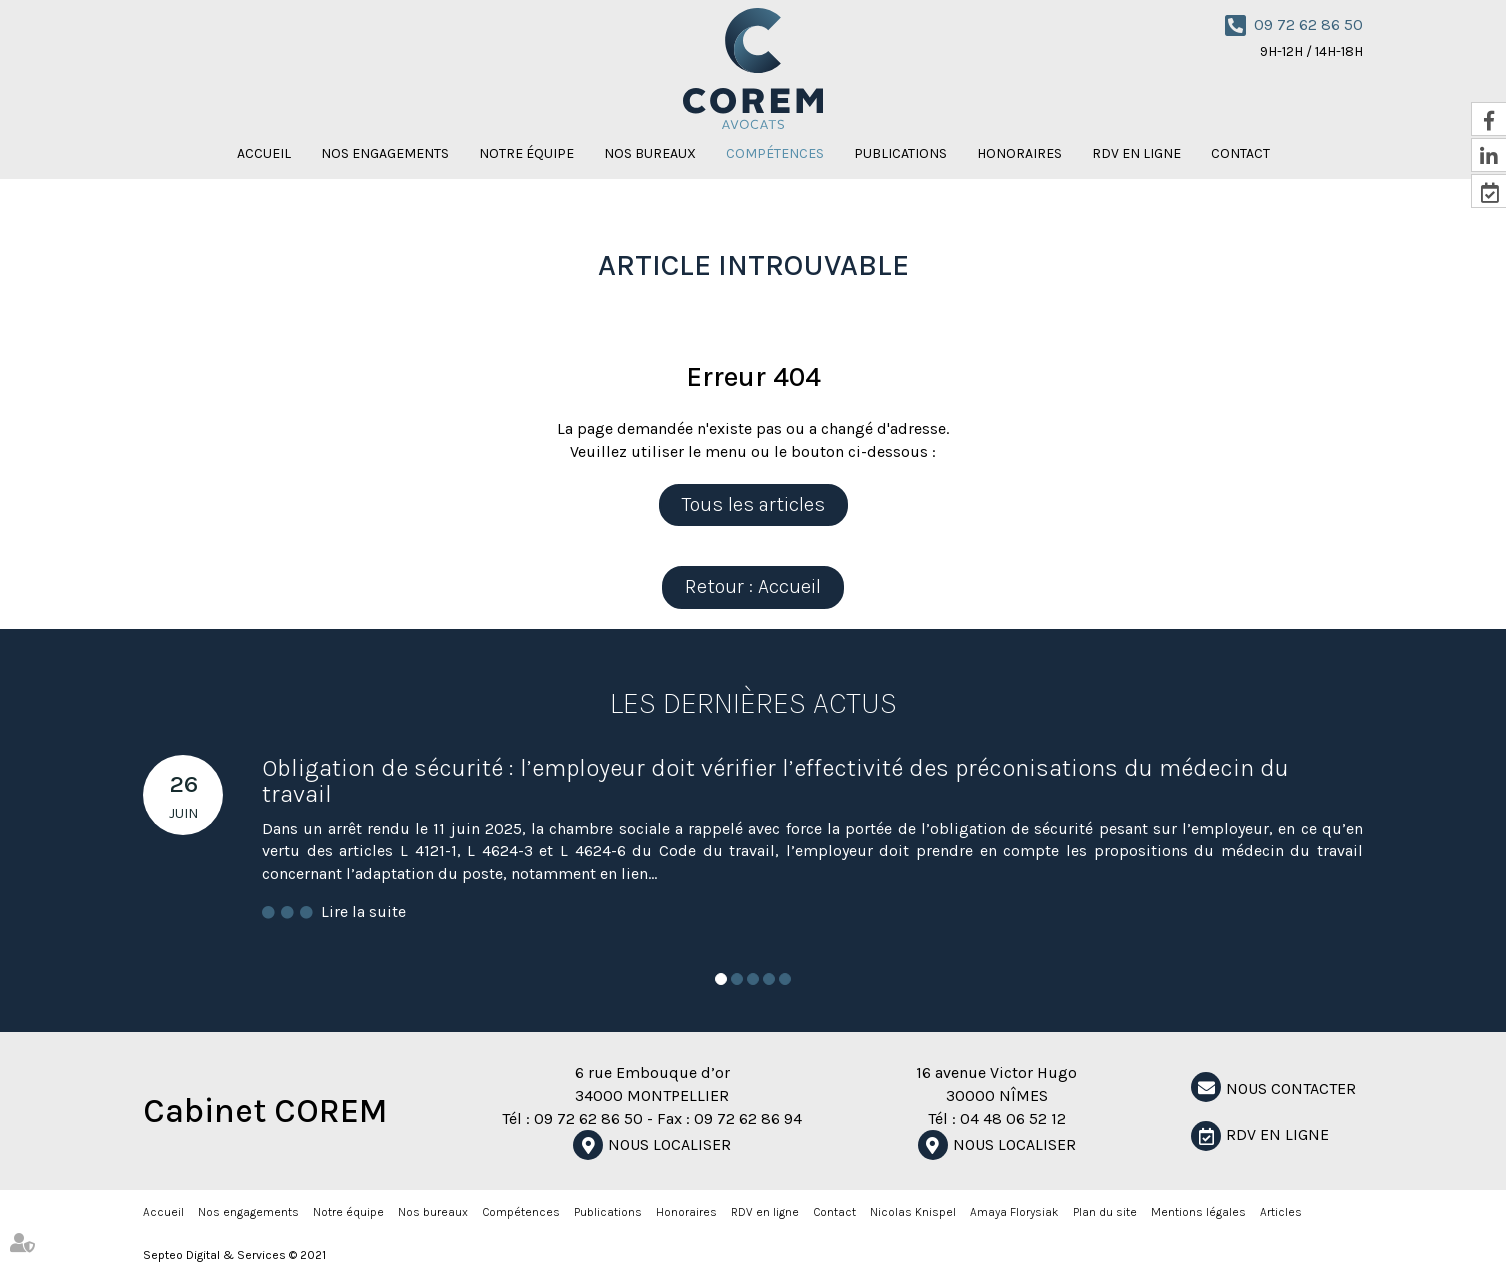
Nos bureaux (650, 153)
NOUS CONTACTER (1291, 1088)
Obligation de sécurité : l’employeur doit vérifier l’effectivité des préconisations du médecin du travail (775, 781)
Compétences (775, 153)
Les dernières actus (753, 703)
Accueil (264, 153)
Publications (900, 153)
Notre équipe (526, 153)
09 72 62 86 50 (1308, 24)
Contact (1240, 153)
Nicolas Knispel (913, 1212)
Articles (1281, 1212)
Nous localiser (669, 1144)
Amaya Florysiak (1014, 1212)
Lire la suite (363, 911)
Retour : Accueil (753, 586)
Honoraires (1019, 153)
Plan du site (1105, 1212)
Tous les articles (753, 504)
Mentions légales (1198, 1212)
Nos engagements (385, 153)
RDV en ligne (1136, 153)
